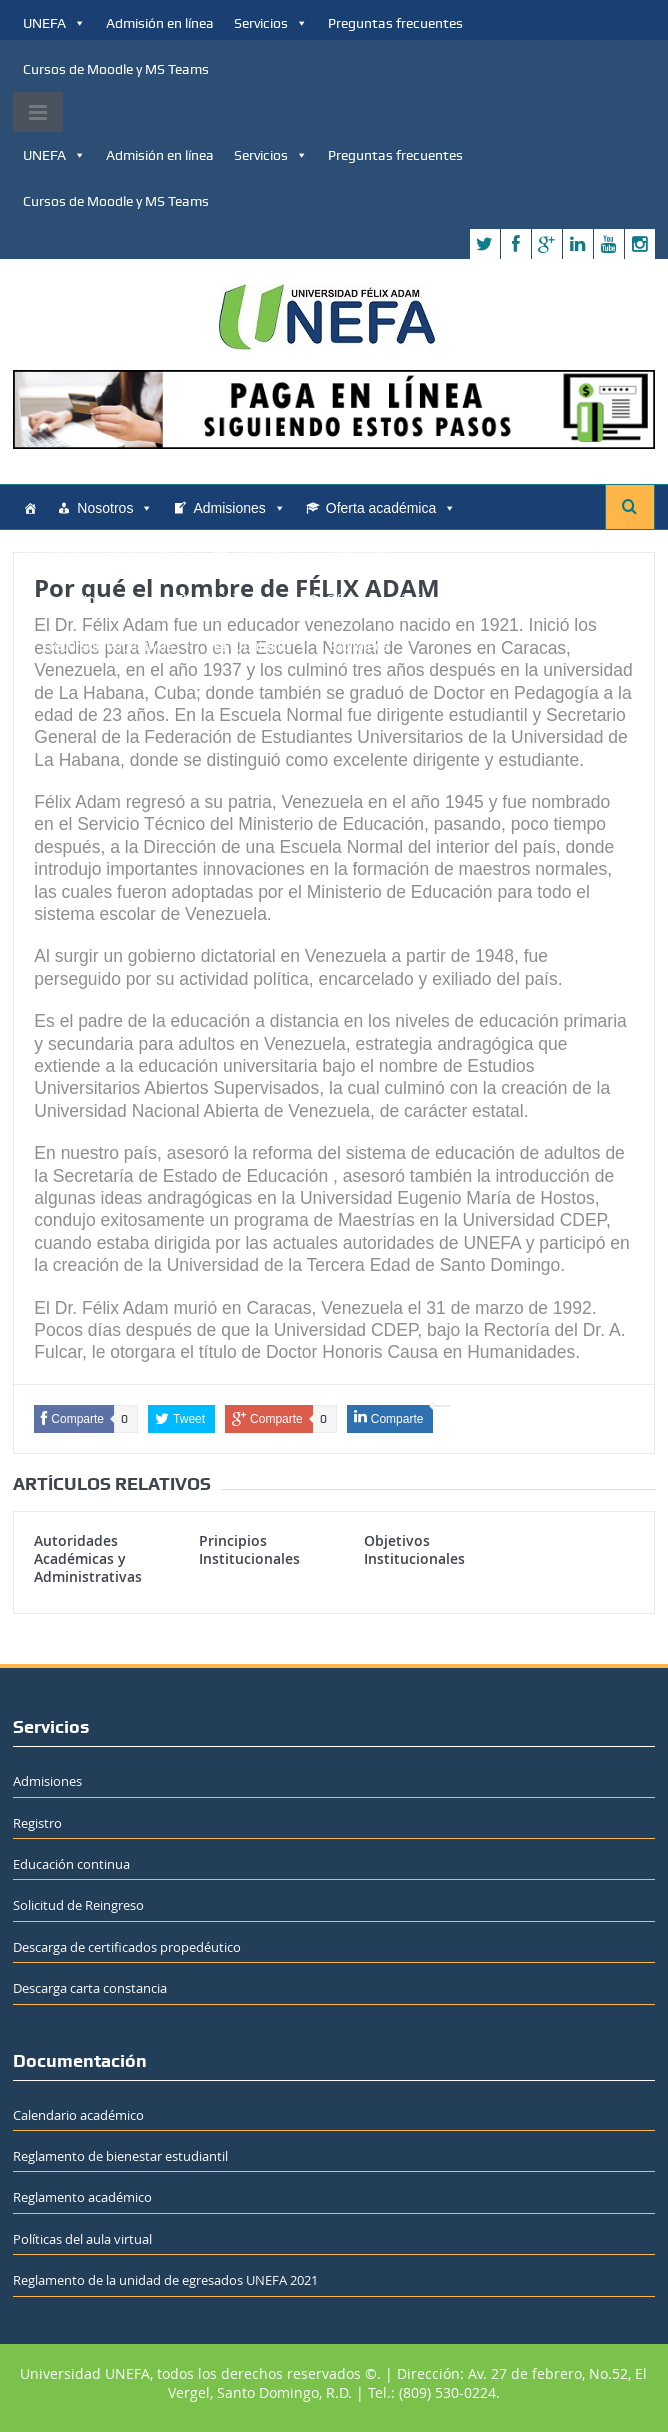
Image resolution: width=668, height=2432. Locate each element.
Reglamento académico (82, 2197)
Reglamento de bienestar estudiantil (120, 2156)
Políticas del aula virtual (82, 2239)
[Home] (30, 508)
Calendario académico (78, 2115)
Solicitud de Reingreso (78, 1905)
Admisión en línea (160, 23)
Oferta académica (391, 508)
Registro (37, 1823)
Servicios (271, 23)
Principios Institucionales (249, 1549)
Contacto (271, 554)
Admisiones (239, 508)
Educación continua (71, 1864)
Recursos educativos (118, 554)
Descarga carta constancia (90, 1988)
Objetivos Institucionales (414, 1549)
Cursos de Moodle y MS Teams (116, 69)
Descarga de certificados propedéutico (127, 1947)
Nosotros (115, 508)
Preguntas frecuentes (395, 23)
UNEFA (54, 23)
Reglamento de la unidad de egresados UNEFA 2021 (165, 2280)
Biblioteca (359, 554)
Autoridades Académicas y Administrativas (88, 1558)
